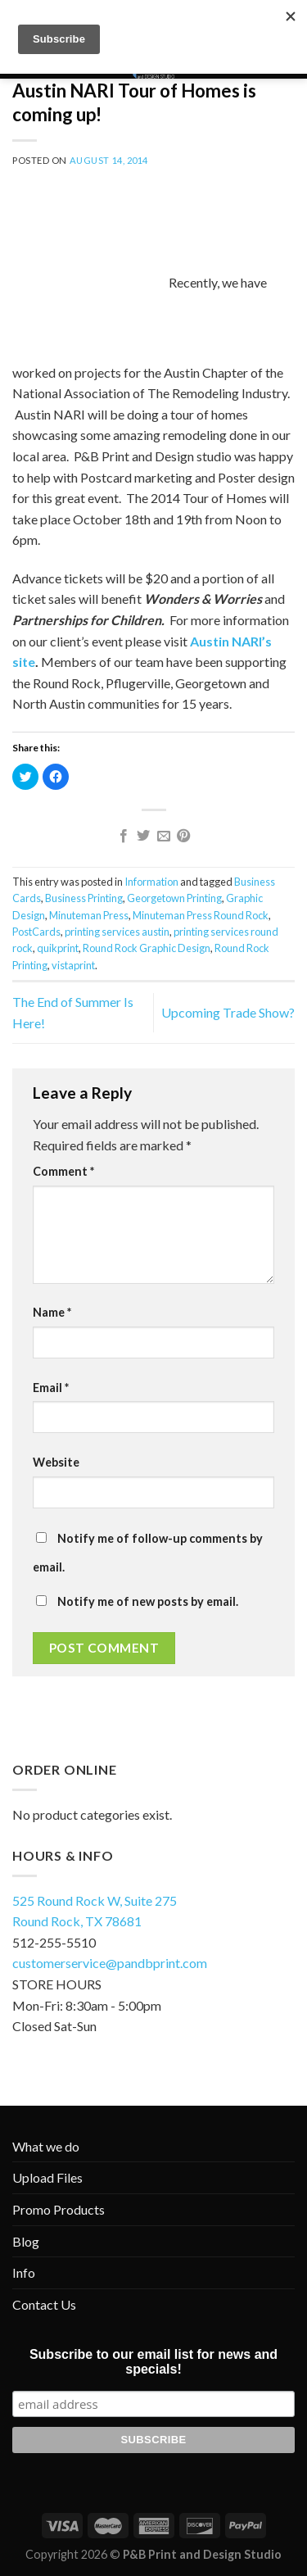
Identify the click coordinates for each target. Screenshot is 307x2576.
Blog (25, 2241)
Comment (63, 1171)
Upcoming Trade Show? (228, 1012)
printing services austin (117, 931)
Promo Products (58, 2209)
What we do (45, 2146)
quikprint (58, 948)
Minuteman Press (89, 915)
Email (51, 1388)
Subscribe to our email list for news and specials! (153, 2361)
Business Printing (84, 898)
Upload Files (47, 2177)
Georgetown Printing (174, 898)
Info (23, 2272)
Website (56, 1462)
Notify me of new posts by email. (147, 1601)
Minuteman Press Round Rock (201, 915)
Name (52, 1312)
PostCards (36, 931)
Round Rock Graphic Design (146, 948)
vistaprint (73, 965)
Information (151, 881)
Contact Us (44, 2304)
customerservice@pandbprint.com (109, 1963)
